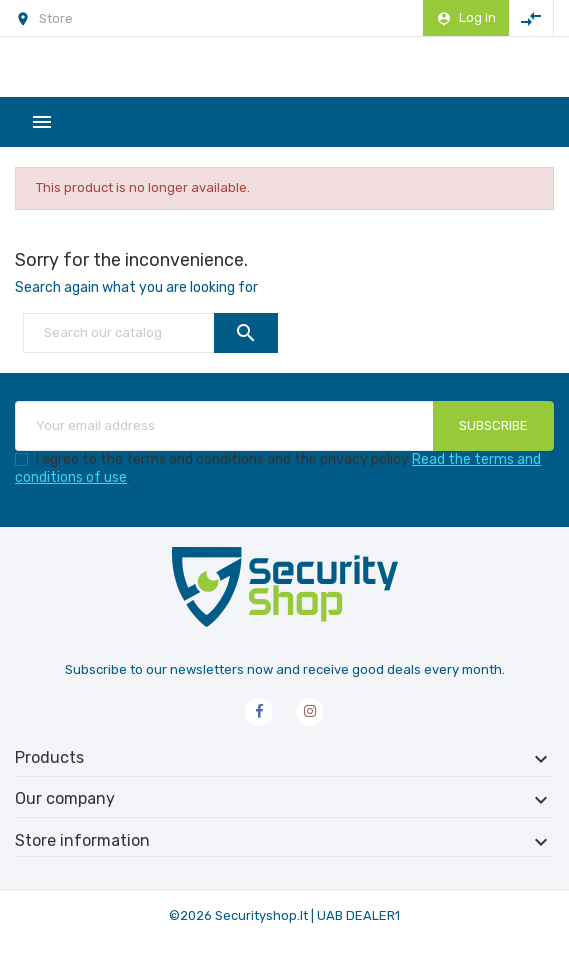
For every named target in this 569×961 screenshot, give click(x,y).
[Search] (150, 333)
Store (56, 18)
